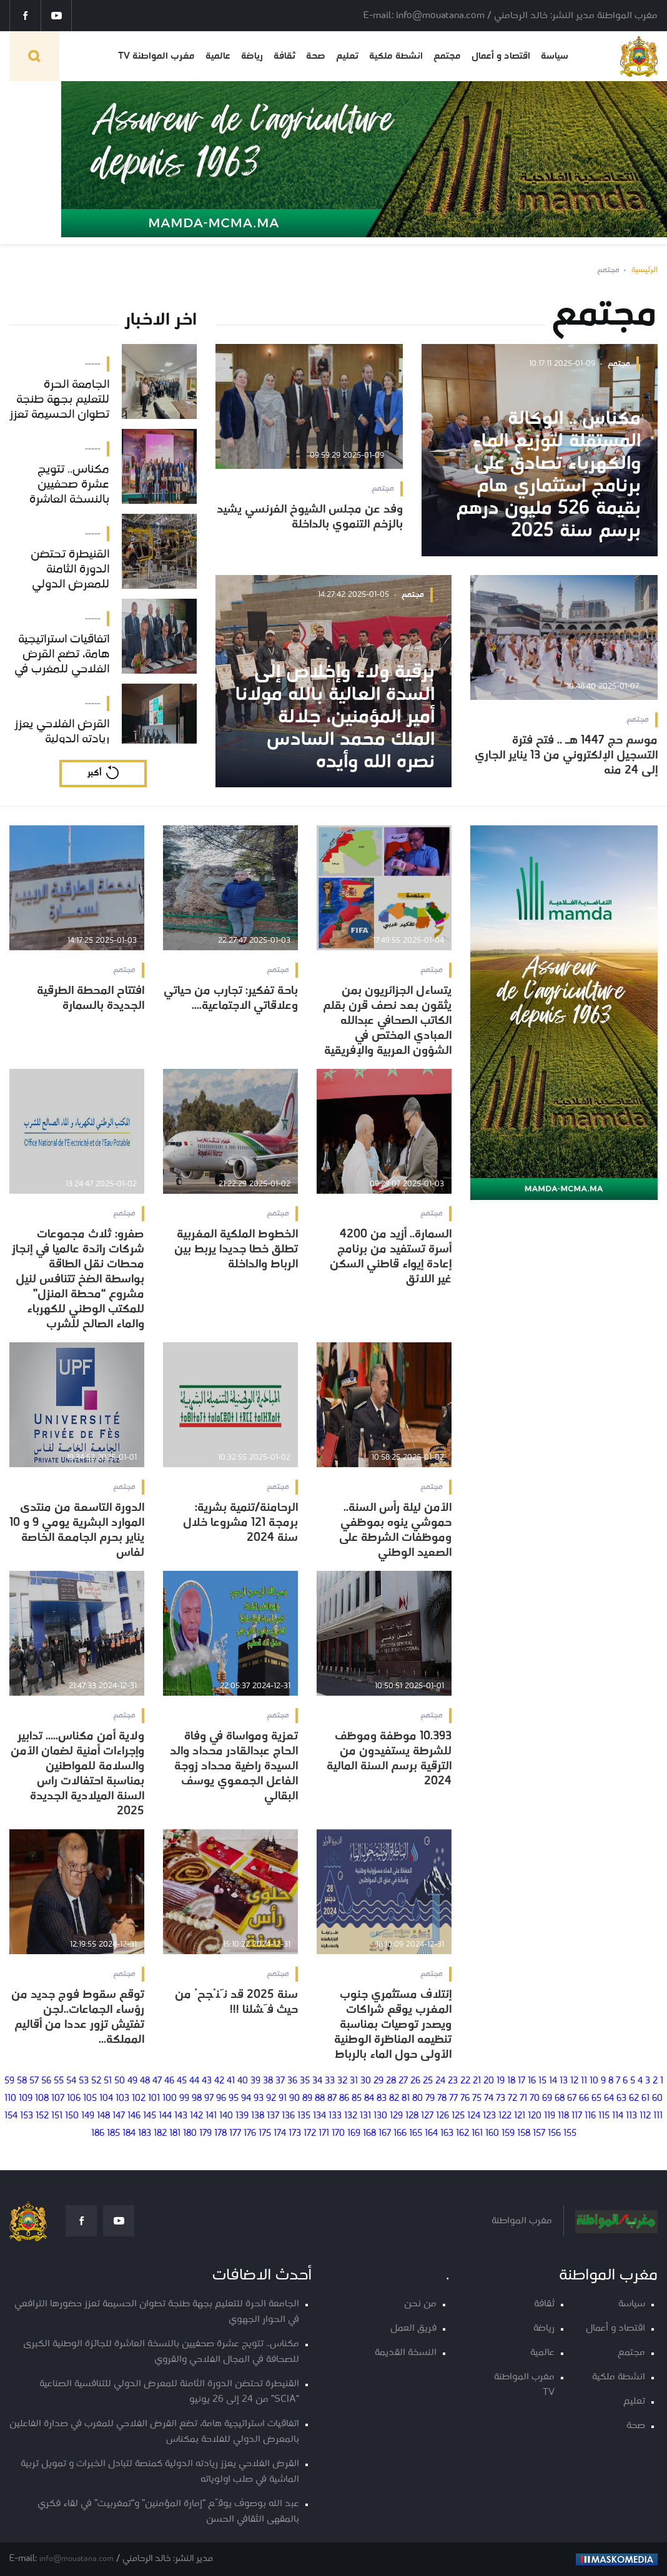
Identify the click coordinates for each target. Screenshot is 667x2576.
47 (157, 2081)
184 (129, 2133)
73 (500, 2098)
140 (226, 2116)
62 (634, 2098)
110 (10, 2098)
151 (56, 2116)
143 (180, 2116)
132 (350, 2116)
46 (169, 2081)
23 (453, 2081)
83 (382, 2098)
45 (182, 2081)
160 (492, 2133)
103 (122, 2098)
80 (417, 2098)
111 (658, 2116)
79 (430, 2098)
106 (74, 2098)
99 (184, 2098)
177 (235, 2133)
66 (584, 2098)
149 (87, 2116)
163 (446, 2133)
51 (108, 2081)
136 (288, 2116)
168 (369, 2133)
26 (415, 2081)
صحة (315, 56)
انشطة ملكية (396, 56)
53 (84, 2081)
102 (139, 2098)
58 (22, 2081)
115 (604, 2116)
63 (621, 2098)
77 (453, 2098)
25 (428, 2081)
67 (571, 2098)
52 (96, 2081)
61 (645, 2098)
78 (442, 2098)
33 (330, 2081)
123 (489, 2116)
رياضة (252, 56)
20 (488, 2081)
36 (292, 2081)
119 (549, 2116)
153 (26, 2116)
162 (462, 2133)
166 (400, 2133)
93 (259, 2098)
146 (134, 2116)
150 (72, 2116)
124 (473, 2116)
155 (569, 2133)
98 (197, 2098)
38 (268, 2081)
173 (295, 2133)
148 (103, 2116)
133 (335, 2116)
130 (380, 2116)
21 (477, 2081)
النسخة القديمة (406, 2353)
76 (465, 2098)
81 (406, 2098)
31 (354, 2081)
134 (319, 2116)
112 (645, 2116)
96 (221, 2098)
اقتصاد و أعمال (501, 56)
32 (342, 2081)
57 (34, 2081)
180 (190, 2133)
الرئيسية (644, 270)
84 (369, 2098)
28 (391, 2081)
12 (574, 2081)
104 (106, 2098)
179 (205, 2133)
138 (257, 2116)
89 (307, 2098)
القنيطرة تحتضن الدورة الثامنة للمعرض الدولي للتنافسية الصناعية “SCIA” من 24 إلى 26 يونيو (169, 2391)
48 (145, 2081)
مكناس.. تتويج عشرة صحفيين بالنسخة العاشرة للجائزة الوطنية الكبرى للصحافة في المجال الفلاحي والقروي (161, 2351)
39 (255, 2081)
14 (553, 2081)
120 (534, 2116)
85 (357, 2098)
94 (246, 2098)
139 (242, 2116)
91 (283, 2098)
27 (403, 2081)
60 (657, 2098)
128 (411, 2116)
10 (594, 2081)
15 (542, 2081)
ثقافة (284, 56)
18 (511, 2081)
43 (207, 2081)
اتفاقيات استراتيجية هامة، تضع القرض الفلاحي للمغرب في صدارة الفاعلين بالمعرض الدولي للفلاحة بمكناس (154, 2431)
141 (211, 2116)
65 (596, 2098)
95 (234, 2098)
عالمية (217, 56)
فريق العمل (413, 2328)
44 (194, 2081)
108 (42, 2098)
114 (617, 2116)
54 (71, 2081)
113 (631, 2116)
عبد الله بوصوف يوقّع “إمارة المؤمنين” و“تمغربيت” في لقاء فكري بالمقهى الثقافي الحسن (168, 2511)
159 (508, 2133)
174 (280, 2133)
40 (242, 2081)
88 (320, 2098)
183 (144, 2133)
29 (378, 2081)
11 (584, 2081)
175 (265, 2133)
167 (384, 2133)
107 (57, 2098)
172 (310, 2133)
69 (547, 2098)
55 (59, 2081)
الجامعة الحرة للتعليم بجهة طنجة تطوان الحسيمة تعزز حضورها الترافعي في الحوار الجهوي (156, 2312)
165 (415, 2133)
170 (338, 2133)
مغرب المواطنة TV (156, 56)
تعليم (347, 56)
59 (9, 2081)
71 (523, 2098)
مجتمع (447, 56)
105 (90, 2098)
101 (154, 2098)
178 (220, 2133)
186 (97, 2133)
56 (46, 2081)
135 (303, 2116)
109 (25, 2098)
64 (609, 2098)
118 (563, 2116)
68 (560, 2098)
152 (42, 2116)
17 (521, 2081)
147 (118, 2116)
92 (271, 2098)
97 (209, 2098)
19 (501, 2081)
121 (519, 2116)
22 (465, 2081)
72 (512, 2098)
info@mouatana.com (76, 2559)
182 (160, 2133)
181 (174, 2133)
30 (365, 2081)
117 (576, 2116)
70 (535, 2098)
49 (132, 2081)
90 (294, 2098)
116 (590, 2116)
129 (396, 2116)
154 (10, 2116)
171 (324, 2133)
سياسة (554, 56)
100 (169, 2098)
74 (488, 2098)
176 (250, 2133)
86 (344, 2098)
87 (332, 2098)
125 (458, 2116)
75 (477, 2098)
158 (523, 2133)
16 (532, 2081)
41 (231, 2081)
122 (504, 2116)
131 (365, 2116)
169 (353, 2133)
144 (165, 2116)
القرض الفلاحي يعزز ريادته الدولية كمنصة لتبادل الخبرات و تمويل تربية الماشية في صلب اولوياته (160, 2471)
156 (554, 2133)
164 (431, 2133)
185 (113, 2133)
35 (305, 2081)
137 (273, 2116)
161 (477, 2133)
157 (539, 2133)
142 (196, 2116)
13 (564, 2081)
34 (317, 2081)
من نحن (420, 2304)
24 (440, 2081)
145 (149, 2116)
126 (442, 2116)
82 (394, 2098)
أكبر (94, 773)
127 (427, 2116)
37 (280, 2081)
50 (119, 2081)
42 (219, 2081)
